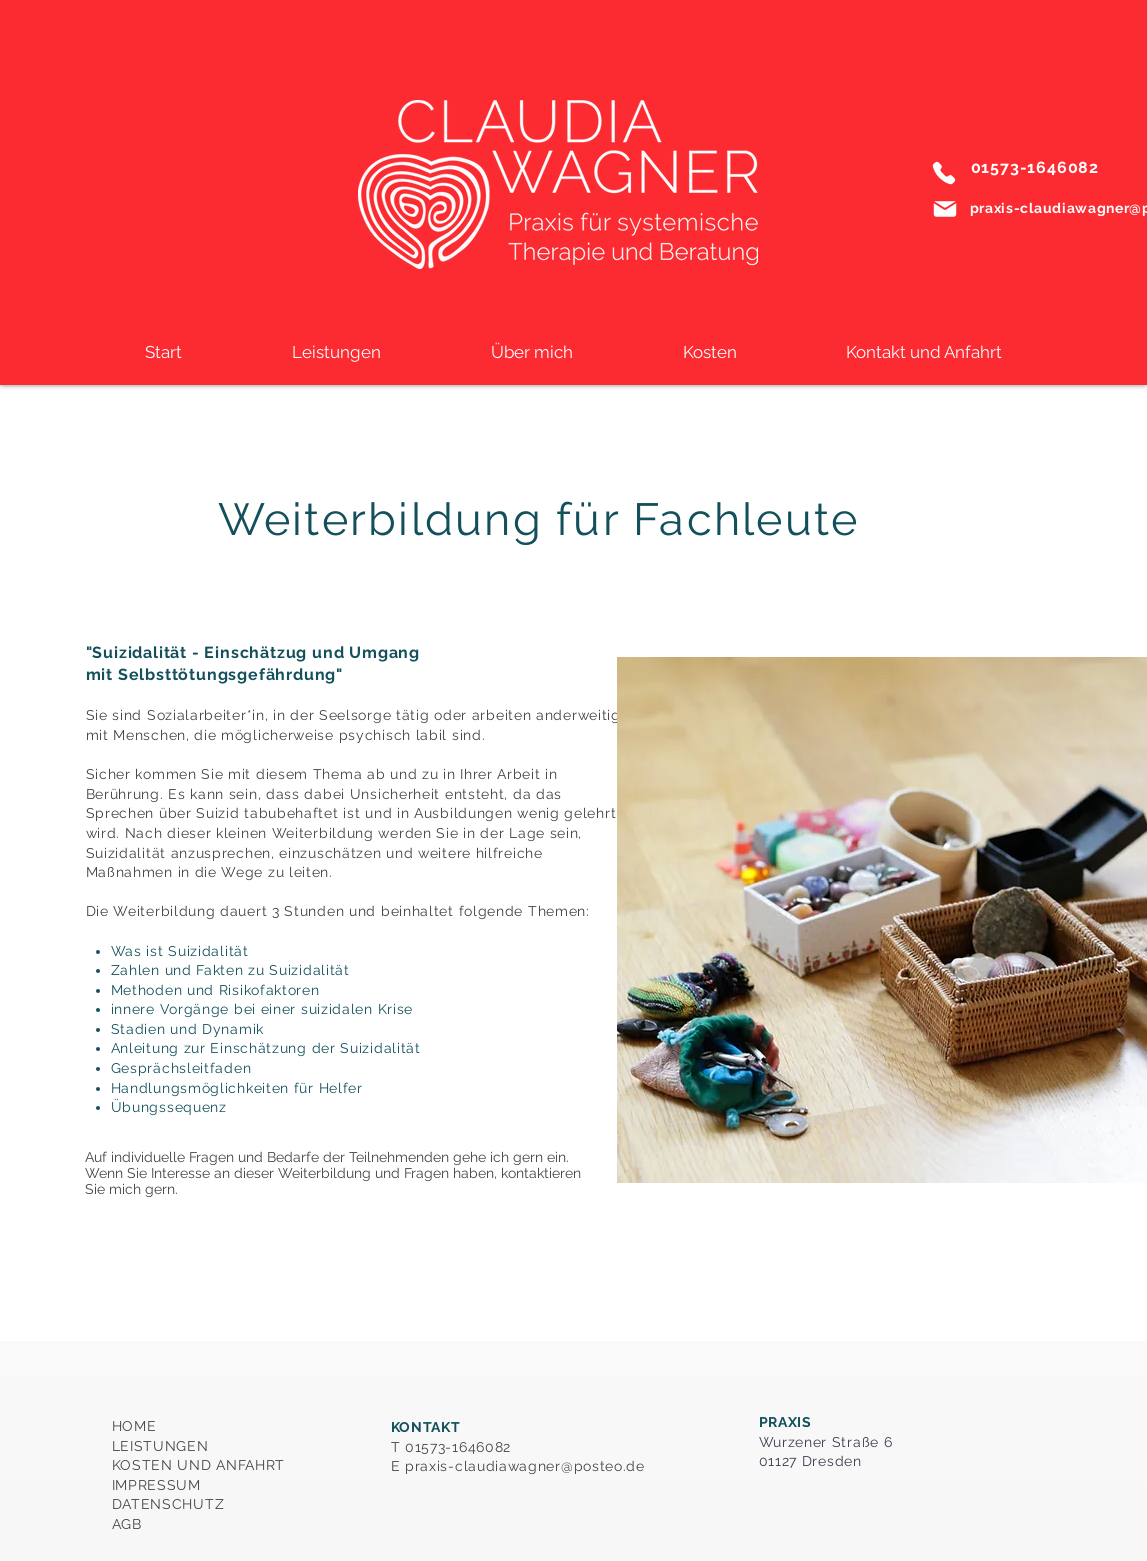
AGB (127, 1524)
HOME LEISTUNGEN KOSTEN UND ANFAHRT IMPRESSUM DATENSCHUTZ (199, 1465)
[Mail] (945, 209)
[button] (336, 352)
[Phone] (944, 172)
